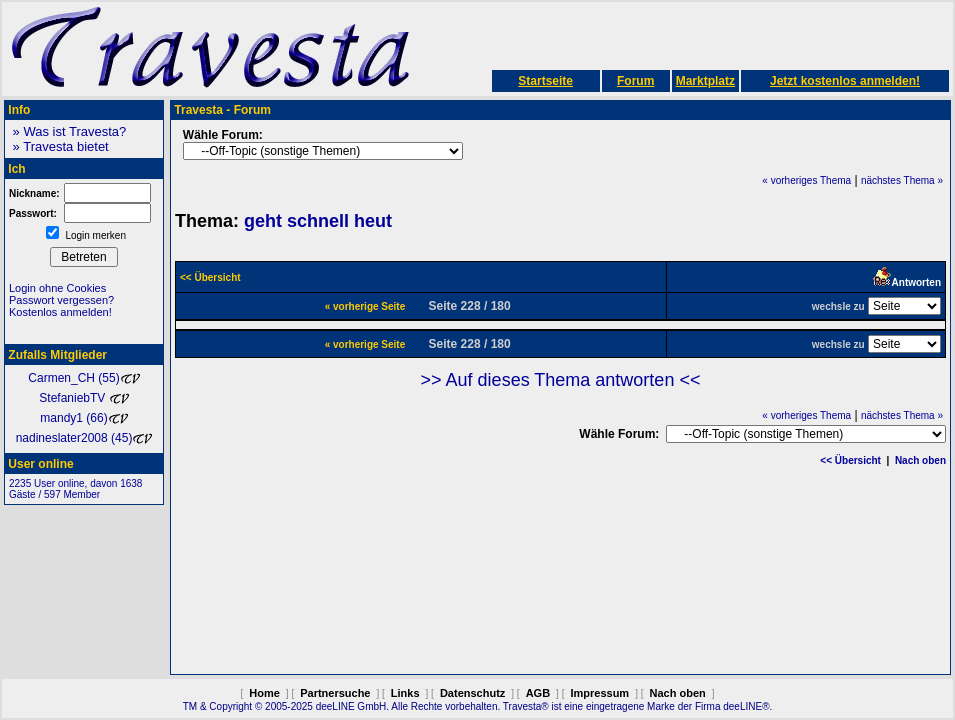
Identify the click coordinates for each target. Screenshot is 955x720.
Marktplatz (705, 81)
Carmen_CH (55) (83, 378)
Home (264, 693)
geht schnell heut (318, 221)
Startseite (545, 81)
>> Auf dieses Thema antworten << (561, 380)
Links (405, 693)
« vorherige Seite (365, 306)
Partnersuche (335, 693)
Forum (635, 81)
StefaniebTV (83, 398)
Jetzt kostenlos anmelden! (845, 81)
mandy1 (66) (83, 418)
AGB (538, 693)
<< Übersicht (850, 460)
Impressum (599, 693)
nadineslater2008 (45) (84, 438)
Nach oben (920, 460)
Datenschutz (472, 693)
